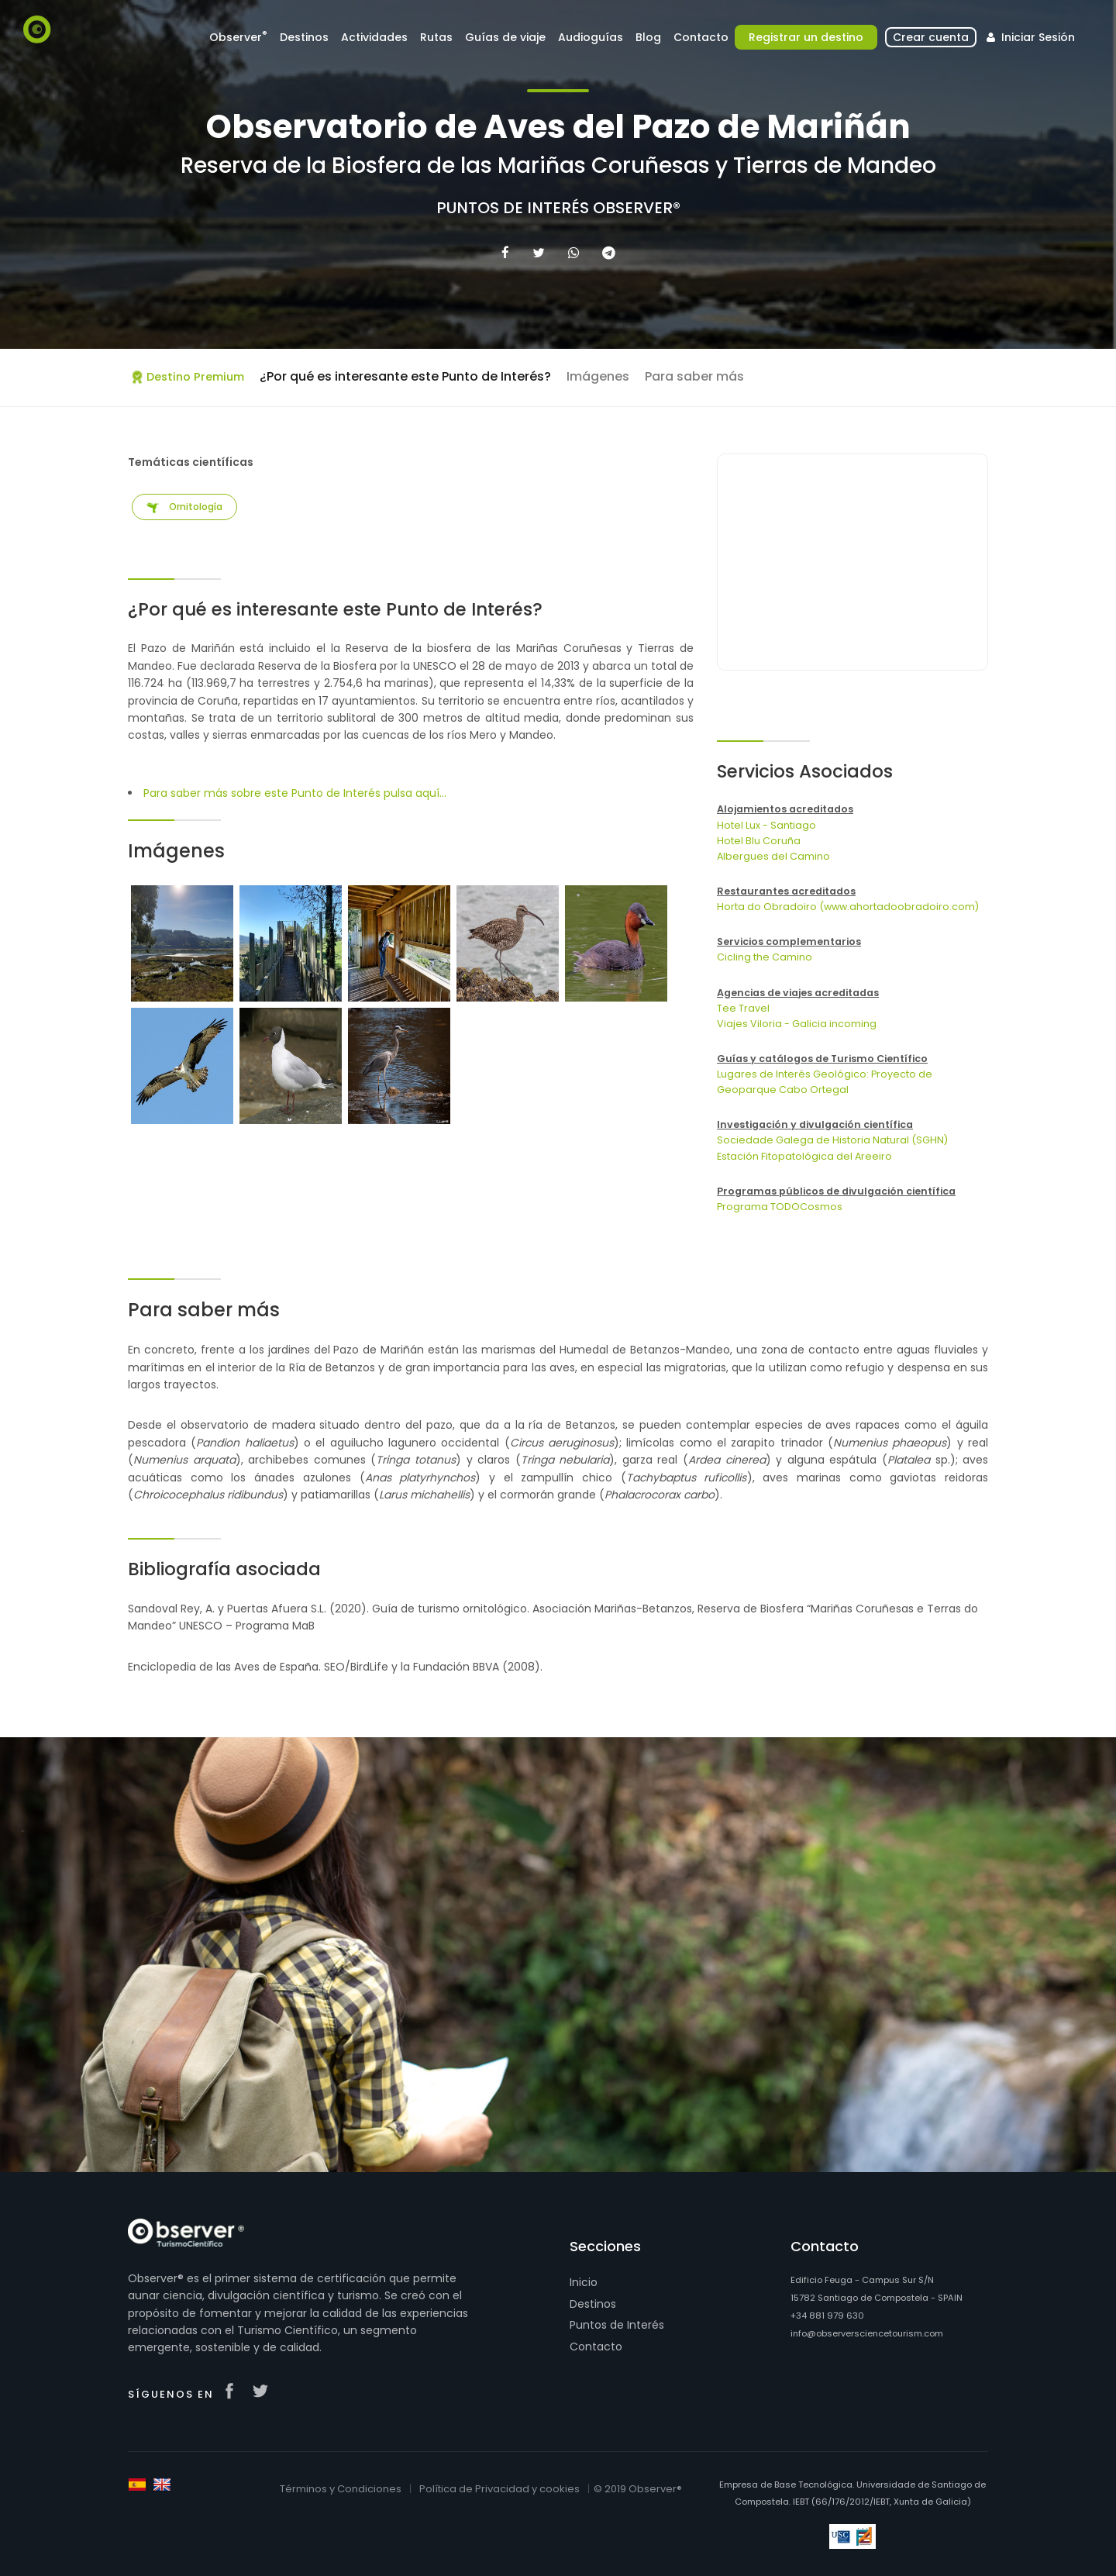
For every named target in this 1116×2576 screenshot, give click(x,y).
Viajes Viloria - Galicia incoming (797, 1023)
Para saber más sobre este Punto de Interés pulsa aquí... (294, 793)
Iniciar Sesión (1029, 37)
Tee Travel (743, 1008)
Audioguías (590, 37)
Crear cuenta (931, 37)
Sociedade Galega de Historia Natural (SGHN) (832, 1140)
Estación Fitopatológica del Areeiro (804, 1156)
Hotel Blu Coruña (759, 840)
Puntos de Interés (617, 2325)
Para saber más (694, 376)
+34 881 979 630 (827, 2315)
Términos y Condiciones (340, 2488)
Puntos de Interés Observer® (558, 208)
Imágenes (598, 376)
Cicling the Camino (764, 957)
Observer (238, 37)
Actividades (374, 37)
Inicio (584, 2282)
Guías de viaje (505, 37)
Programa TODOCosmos (779, 1206)
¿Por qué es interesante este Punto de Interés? (405, 376)
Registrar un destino (806, 37)
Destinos (304, 37)
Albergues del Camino (773, 856)
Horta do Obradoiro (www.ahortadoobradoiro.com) (848, 906)
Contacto (700, 37)
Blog (648, 37)
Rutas (436, 37)
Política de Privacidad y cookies (499, 2488)
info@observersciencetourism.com (866, 2333)
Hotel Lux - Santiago (766, 825)
